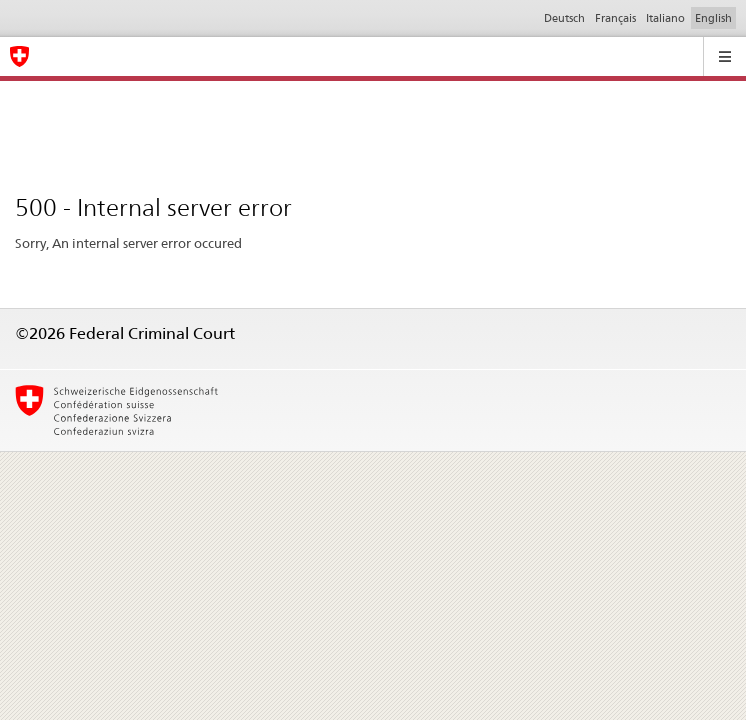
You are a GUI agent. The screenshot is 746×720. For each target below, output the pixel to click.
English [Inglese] (713, 18)
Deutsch (564, 18)
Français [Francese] (615, 18)
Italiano (665, 18)
